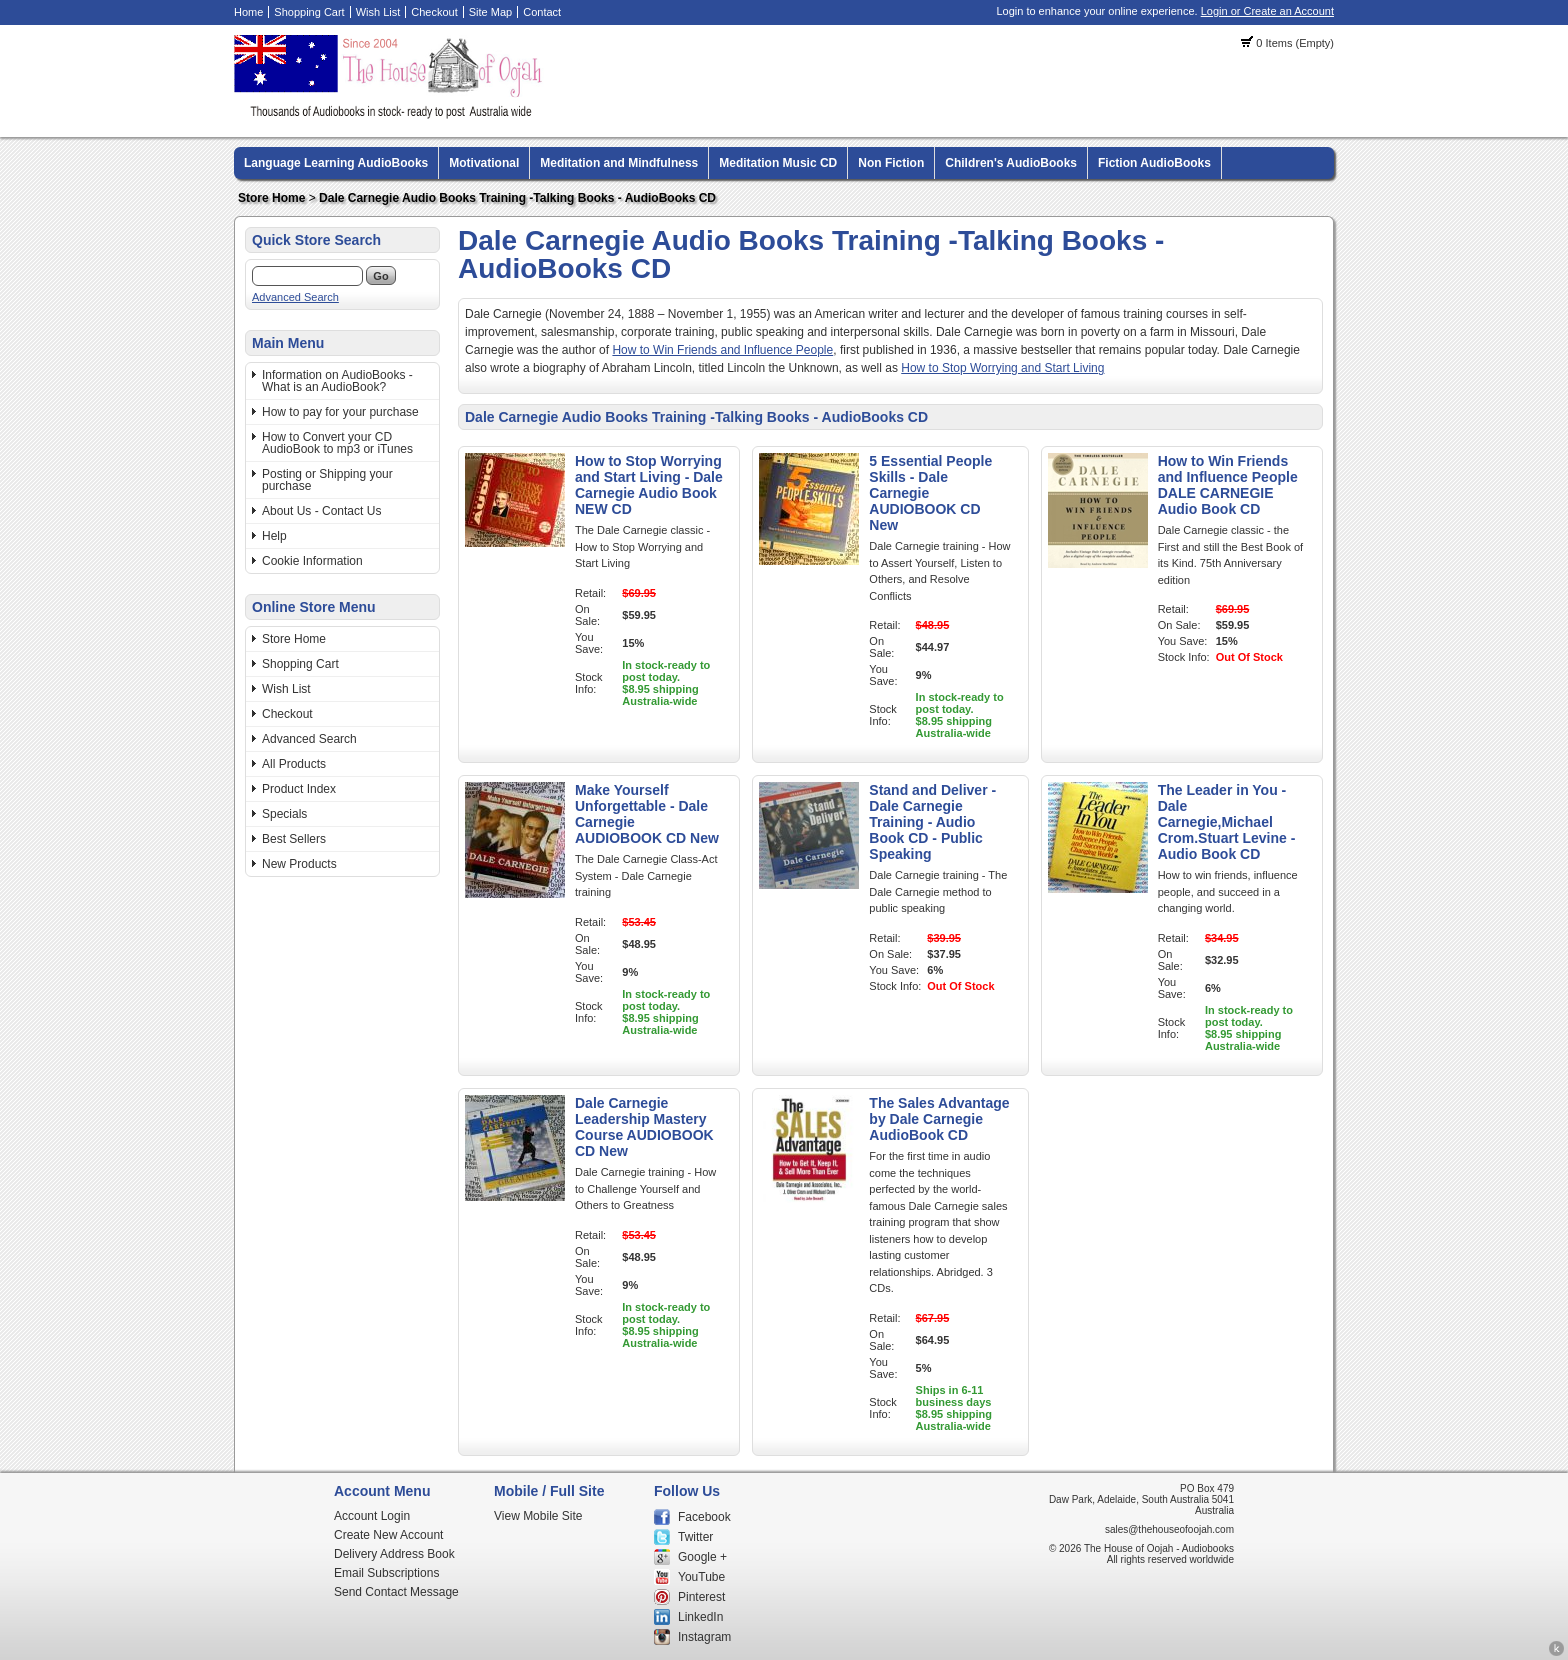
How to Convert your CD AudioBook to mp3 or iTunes (337, 443)
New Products (299, 864)
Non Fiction (891, 163)
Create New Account (388, 1535)
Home (248, 12)
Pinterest (701, 1597)
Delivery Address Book (394, 1554)
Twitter (695, 1537)
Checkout (434, 12)
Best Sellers (294, 839)
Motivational (484, 163)
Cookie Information (312, 561)
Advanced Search (295, 297)
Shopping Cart (309, 12)
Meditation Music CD (778, 163)
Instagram (704, 1637)
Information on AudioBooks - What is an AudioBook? (337, 381)
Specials (284, 814)
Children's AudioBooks (1011, 163)
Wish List (378, 12)
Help (274, 536)
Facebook (704, 1517)
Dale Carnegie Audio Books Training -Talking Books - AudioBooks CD (517, 198)
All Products (294, 764)
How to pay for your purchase (340, 412)
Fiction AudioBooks (1154, 163)
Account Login (372, 1516)
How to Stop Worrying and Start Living (1002, 368)
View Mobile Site (538, 1516)
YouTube (701, 1577)
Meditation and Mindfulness (619, 163)
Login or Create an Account (1267, 11)
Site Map (490, 12)
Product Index (299, 789)
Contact (542, 12)
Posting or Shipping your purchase (327, 480)
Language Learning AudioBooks (336, 163)
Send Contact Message (396, 1592)
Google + (702, 1557)
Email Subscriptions (386, 1573)
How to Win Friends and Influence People (722, 350)
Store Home (271, 198)
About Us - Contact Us (321, 511)
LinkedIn (700, 1617)
